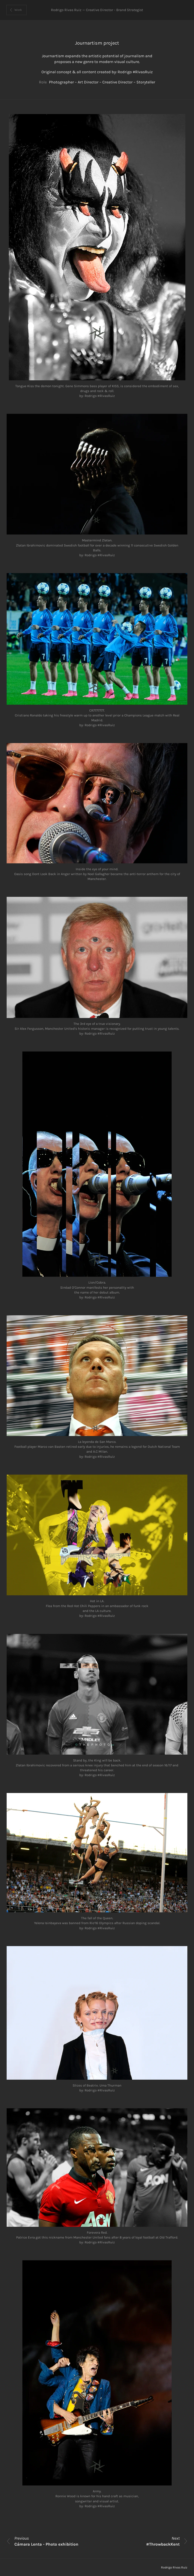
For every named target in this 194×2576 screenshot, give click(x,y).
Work (18, 10)
